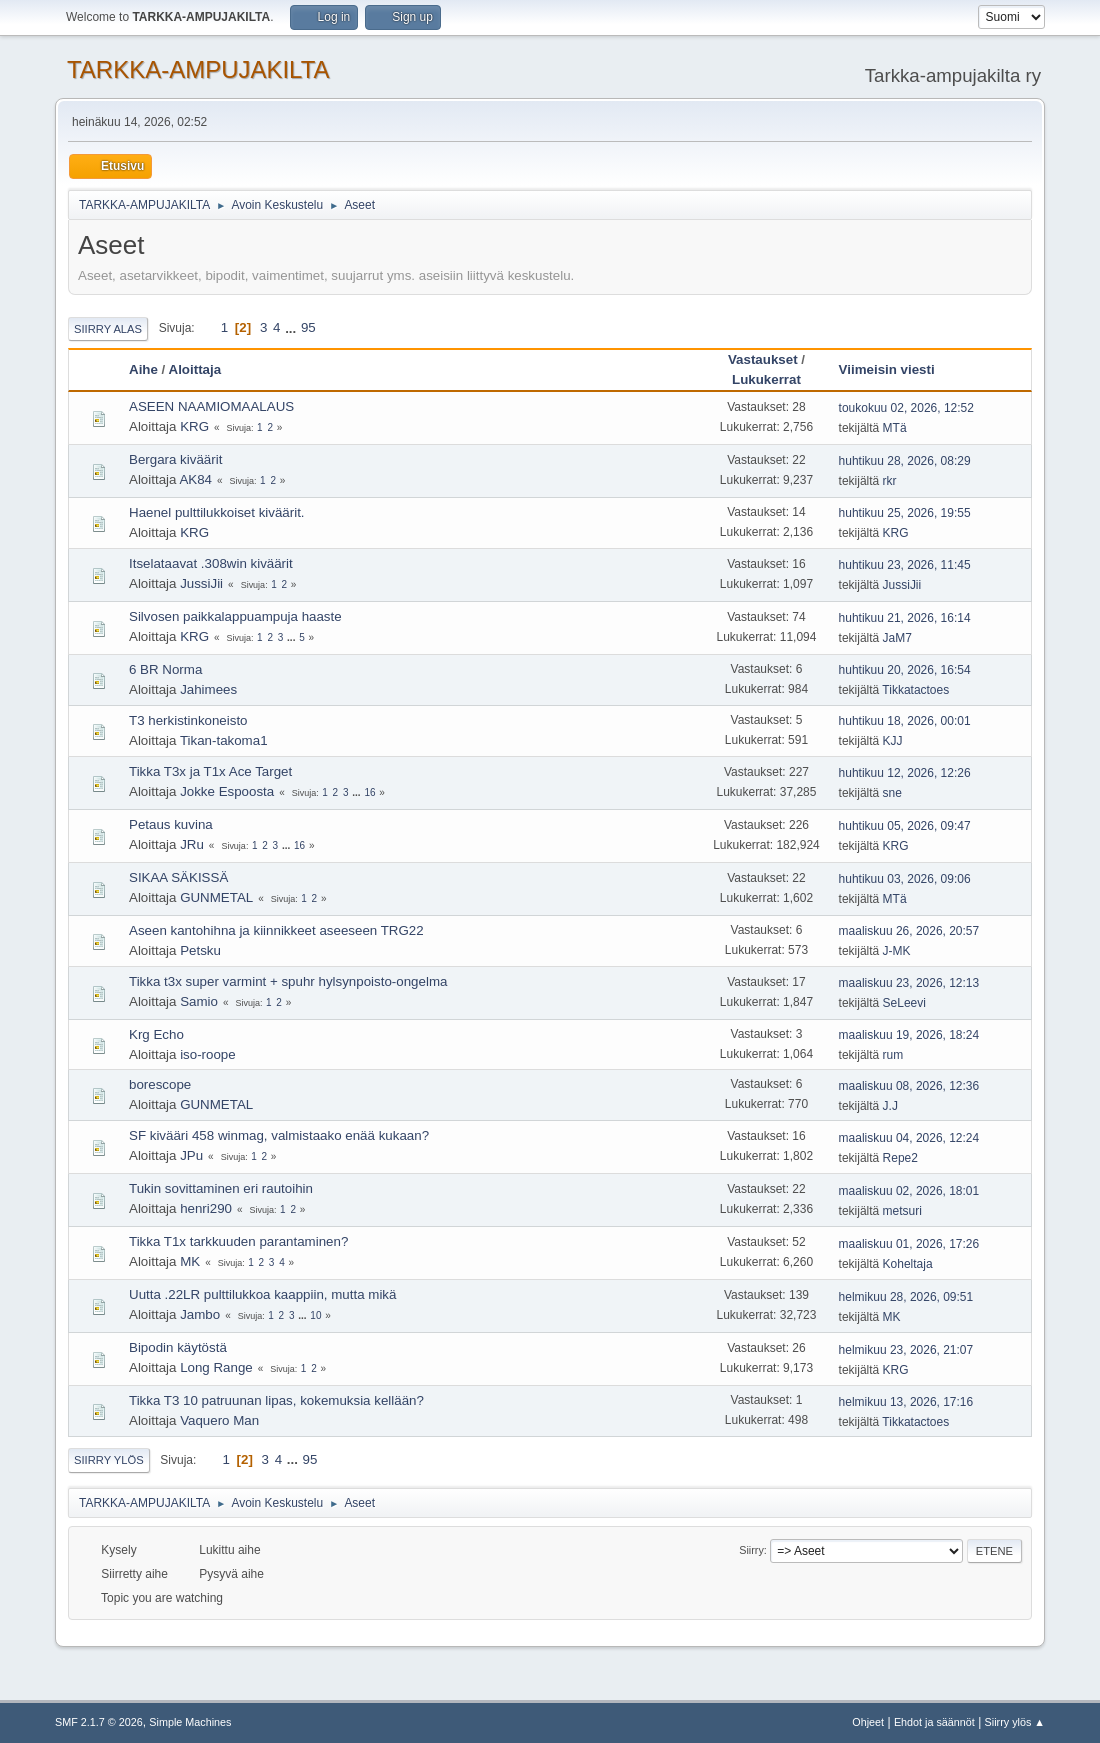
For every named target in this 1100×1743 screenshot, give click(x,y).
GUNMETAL (216, 897)
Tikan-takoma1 (224, 740)
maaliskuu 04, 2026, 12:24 (909, 1138)
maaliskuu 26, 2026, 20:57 (909, 931)
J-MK (897, 951)
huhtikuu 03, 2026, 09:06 (905, 879)
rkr (890, 481)
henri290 (206, 1208)
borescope (160, 1084)
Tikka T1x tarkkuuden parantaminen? (238, 1241)
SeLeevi (904, 1003)
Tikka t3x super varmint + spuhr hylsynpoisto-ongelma (288, 981)
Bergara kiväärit (175, 459)
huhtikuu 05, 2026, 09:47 (905, 826)
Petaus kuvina (171, 824)
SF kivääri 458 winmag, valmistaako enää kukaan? (279, 1135)
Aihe (143, 369)
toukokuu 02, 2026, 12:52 (906, 408)
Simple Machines (190, 1722)
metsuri (902, 1211)
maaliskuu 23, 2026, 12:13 (909, 983)
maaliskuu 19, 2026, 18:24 (909, 1035)
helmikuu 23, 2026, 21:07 (906, 1350)
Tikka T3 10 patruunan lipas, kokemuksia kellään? (276, 1400)
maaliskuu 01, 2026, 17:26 (909, 1244)
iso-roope (208, 1054)
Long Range (216, 1367)
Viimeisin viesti (896, 369)
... (292, 327)
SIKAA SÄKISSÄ (178, 877)
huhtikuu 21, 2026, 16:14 (905, 618)
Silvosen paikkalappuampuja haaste (235, 616)
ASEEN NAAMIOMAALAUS (211, 406)
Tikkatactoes (915, 690)
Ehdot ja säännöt (934, 1722)
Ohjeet (868, 1722)
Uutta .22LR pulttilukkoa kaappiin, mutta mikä (262, 1294)
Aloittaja (195, 369)
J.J (890, 1106)
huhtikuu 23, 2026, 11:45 (905, 565)
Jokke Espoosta (227, 791)
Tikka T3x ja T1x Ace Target (210, 771)
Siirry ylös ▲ (1015, 1722)
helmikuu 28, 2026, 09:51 (906, 1297)
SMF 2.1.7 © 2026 (99, 1722)
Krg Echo (156, 1034)
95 (308, 327)
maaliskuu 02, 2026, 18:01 (909, 1191)
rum (893, 1055)
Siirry (751, 1550)
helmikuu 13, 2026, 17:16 (906, 1402)
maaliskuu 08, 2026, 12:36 (909, 1086)
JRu (192, 844)
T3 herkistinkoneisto (188, 720)
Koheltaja (908, 1264)
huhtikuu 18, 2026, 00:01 (905, 721)
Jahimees (208, 689)
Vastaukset (763, 359)
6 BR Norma (165, 669)
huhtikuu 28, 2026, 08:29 (905, 461)
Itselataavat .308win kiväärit (211, 563)
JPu (191, 1155)
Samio (199, 1001)
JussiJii (201, 583)
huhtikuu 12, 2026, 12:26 (905, 773)
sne (892, 793)
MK (190, 1261)
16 (369, 792)
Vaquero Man (219, 1420)
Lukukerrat (766, 379)
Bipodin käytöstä (178, 1347)
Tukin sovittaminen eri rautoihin (221, 1188)
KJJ (893, 741)
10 (315, 1315)
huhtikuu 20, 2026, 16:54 (905, 670)
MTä (895, 428)
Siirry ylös (109, 1460)
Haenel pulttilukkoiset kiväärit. (217, 512)
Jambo (200, 1314)
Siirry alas (108, 329)
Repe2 (900, 1158)
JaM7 (897, 638)
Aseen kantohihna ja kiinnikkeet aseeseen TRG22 (276, 930)
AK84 (195, 479)
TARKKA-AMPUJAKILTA (198, 69)
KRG (194, 426)
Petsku (200, 950)
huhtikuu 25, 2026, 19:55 (905, 513)
